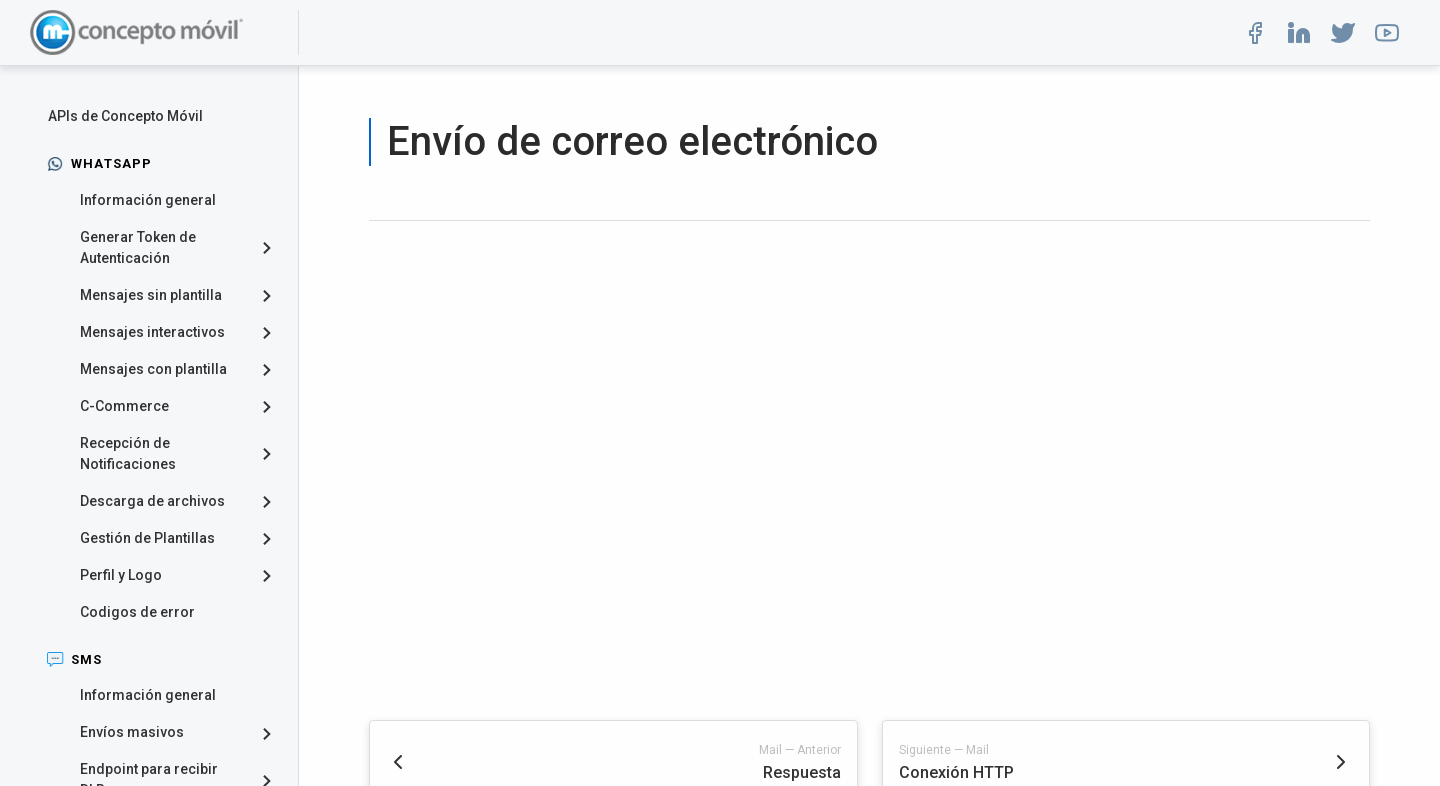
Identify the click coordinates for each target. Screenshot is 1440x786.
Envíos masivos (132, 732)
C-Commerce (124, 406)
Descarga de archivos (152, 501)
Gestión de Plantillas (147, 538)
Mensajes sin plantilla (151, 295)
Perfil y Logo (121, 575)
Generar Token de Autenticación (138, 247)
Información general (148, 200)
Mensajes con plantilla (153, 369)
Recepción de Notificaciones (128, 453)
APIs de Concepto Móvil (125, 116)
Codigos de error (137, 612)
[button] (1255, 33)
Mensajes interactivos (152, 332)
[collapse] (274, 248)
